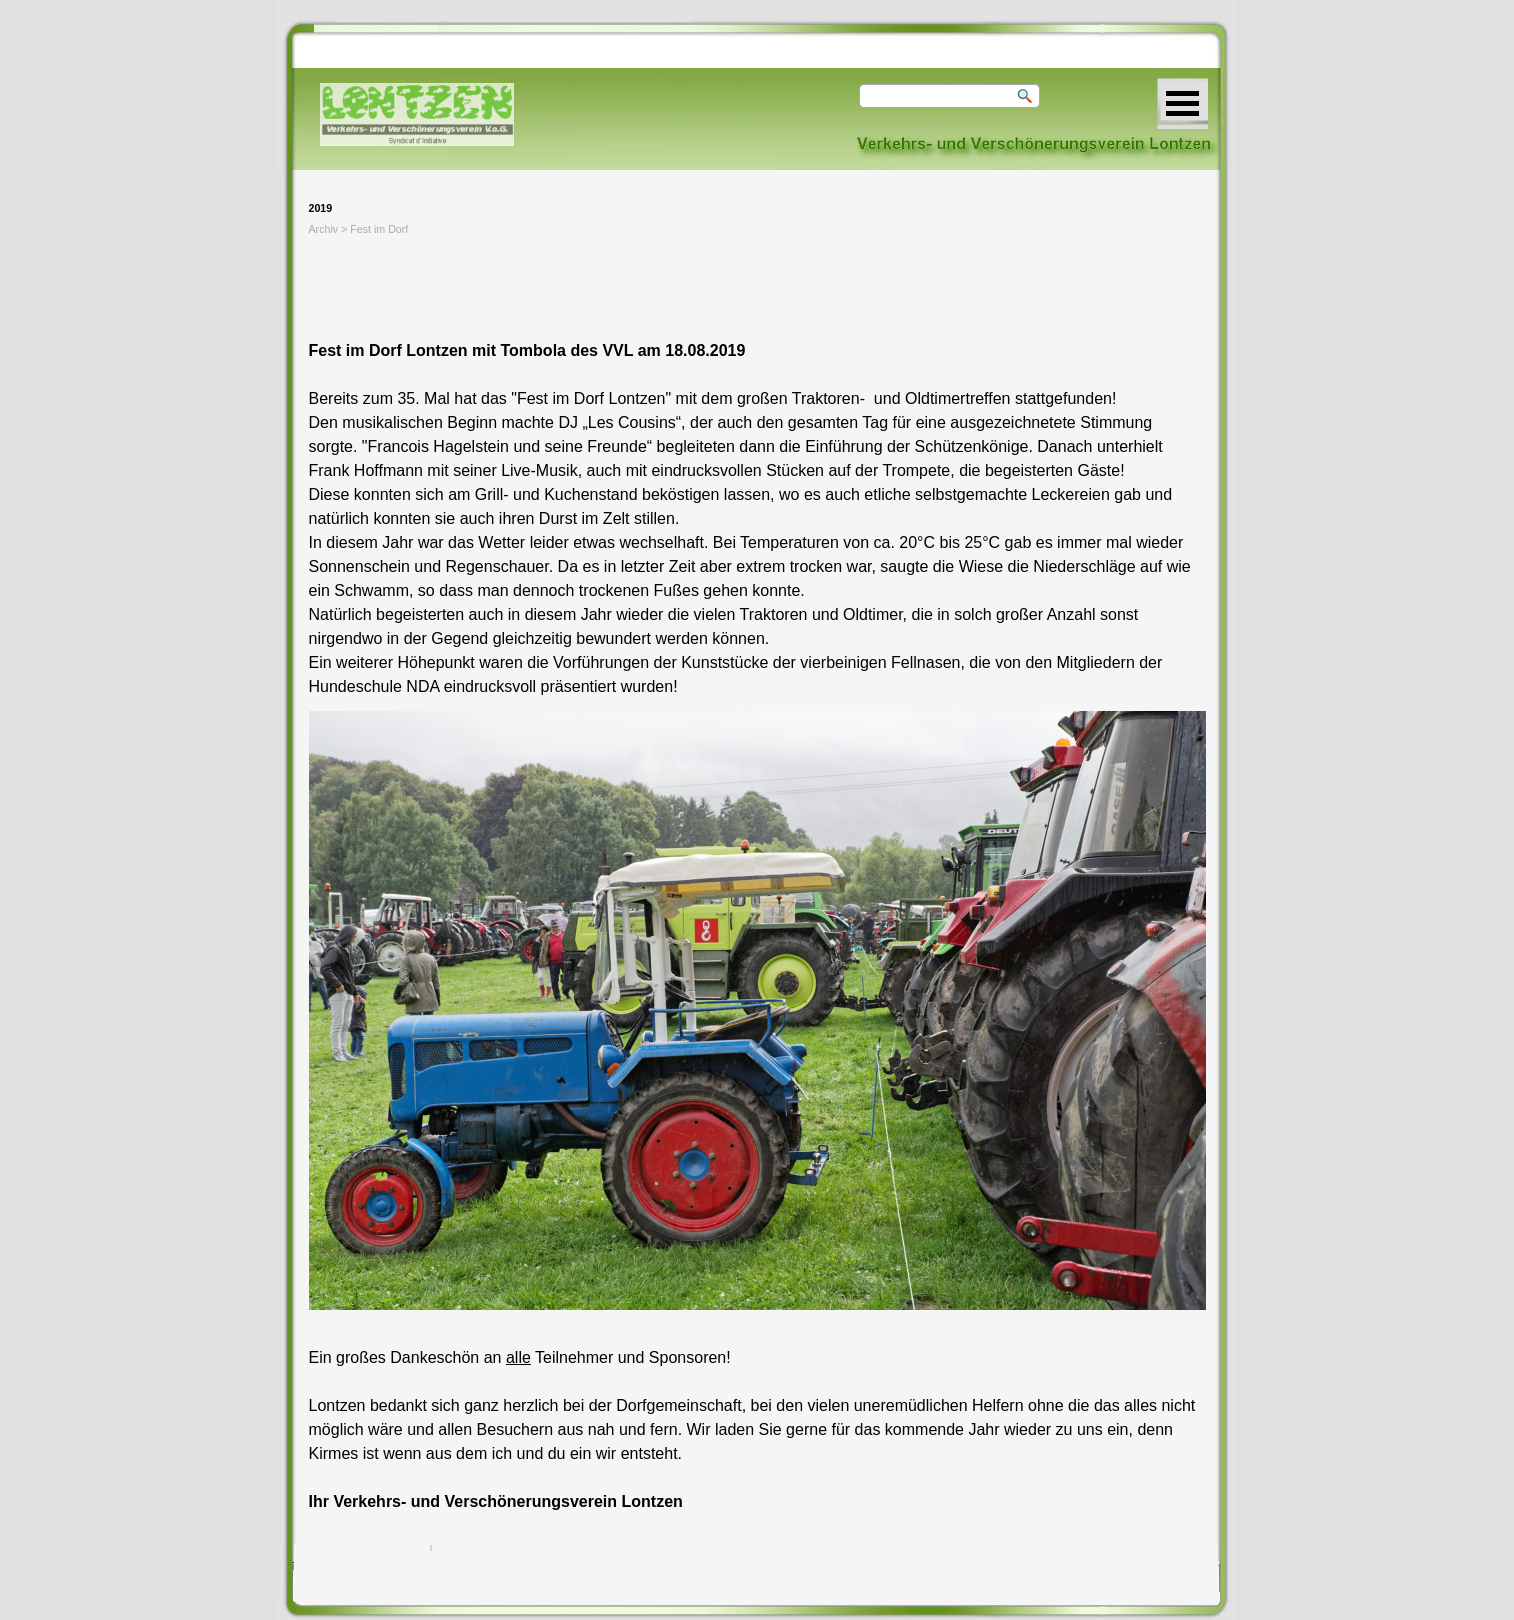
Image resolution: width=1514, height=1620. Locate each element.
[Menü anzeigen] (1182, 103)
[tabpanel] (757, 471)
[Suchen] (949, 96)
